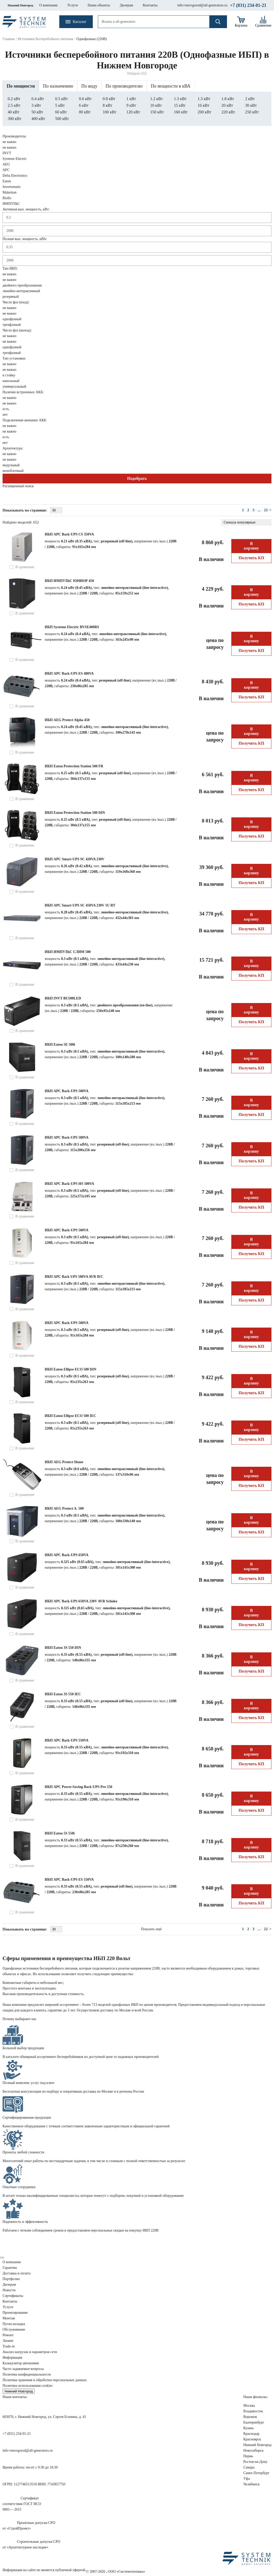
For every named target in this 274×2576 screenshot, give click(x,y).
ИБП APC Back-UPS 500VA (66, 1091)
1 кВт (131, 99)
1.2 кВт (156, 99)
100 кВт (109, 112)
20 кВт (227, 105)
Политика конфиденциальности (27, 2374)
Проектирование (15, 2313)
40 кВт (13, 112)
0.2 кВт (14, 99)
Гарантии (10, 2268)
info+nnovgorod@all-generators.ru (202, 5)
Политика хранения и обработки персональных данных (45, 2380)
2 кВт (250, 99)
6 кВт (83, 105)
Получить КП (251, 558)
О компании (12, 2262)
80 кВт (84, 112)
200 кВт (204, 112)
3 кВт (36, 105)
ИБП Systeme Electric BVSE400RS (72, 627)
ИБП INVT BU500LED (63, 998)
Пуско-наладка (14, 2324)
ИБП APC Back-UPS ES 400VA (69, 673)
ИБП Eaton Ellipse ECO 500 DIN (70, 1369)
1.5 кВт (204, 99)
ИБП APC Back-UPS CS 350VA (69, 534)
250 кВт (252, 112)
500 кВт (62, 119)
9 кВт (131, 105)
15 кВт (179, 105)
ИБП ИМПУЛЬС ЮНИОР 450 (69, 581)
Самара (249, 2467)
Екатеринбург (253, 2422)
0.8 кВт (109, 99)
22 (266, 510)
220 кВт (228, 112)
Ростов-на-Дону (255, 2462)
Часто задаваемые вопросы (23, 2369)
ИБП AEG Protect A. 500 (64, 1508)
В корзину (251, 545)
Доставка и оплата (16, 2273)
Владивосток (253, 2411)
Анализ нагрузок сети (30, 2352)
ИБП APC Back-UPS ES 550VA (69, 1879)
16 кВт (203, 105)
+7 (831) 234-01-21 (248, 5)
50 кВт (37, 112)
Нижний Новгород (20, 5)
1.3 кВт (180, 99)
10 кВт (156, 105)
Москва (249, 2405)
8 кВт (107, 105)
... (259, 510)
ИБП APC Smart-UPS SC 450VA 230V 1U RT (80, 905)
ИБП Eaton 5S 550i (60, 1833)
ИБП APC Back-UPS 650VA (66, 1555)
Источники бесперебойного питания (45, 39)
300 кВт (14, 119)
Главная (9, 39)
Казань (248, 2428)
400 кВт (38, 119)
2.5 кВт (14, 105)
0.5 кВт (61, 99)
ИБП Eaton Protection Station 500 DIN (75, 813)
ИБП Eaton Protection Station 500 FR (74, 766)
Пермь (248, 2456)
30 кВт (251, 105)
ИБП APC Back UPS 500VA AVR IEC (74, 1277)
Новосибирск (253, 2450)
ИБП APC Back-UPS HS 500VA (69, 1184)
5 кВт (60, 105)
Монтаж (9, 2318)
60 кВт (61, 112)
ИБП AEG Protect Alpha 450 (67, 720)
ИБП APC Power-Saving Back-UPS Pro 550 (78, 1787)
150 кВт (157, 112)
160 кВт (180, 112)
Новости (9, 2290)
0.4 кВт (37, 99)
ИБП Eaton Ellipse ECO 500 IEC (70, 1416)
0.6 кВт (85, 99)
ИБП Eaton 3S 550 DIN (63, 1648)
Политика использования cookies (27, 2386)
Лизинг (8, 2341)
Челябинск (251, 2484)
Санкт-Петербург (256, 2473)
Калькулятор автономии (21, 2363)
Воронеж (250, 2417)
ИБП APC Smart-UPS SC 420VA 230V (74, 859)
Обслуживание (14, 2329)
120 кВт (133, 112)
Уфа (246, 2478)
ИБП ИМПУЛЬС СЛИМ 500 (68, 952)
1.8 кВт (227, 99)
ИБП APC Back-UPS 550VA (66, 1740)
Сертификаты (13, 2296)
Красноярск (252, 2439)
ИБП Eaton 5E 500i (60, 1044)
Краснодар (251, 2434)
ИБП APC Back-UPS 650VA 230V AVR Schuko (81, 1601)
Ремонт (8, 2335)
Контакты (10, 2301)
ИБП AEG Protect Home (64, 1462)
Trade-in (9, 2346)
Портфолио (11, 2279)
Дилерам (9, 2284)
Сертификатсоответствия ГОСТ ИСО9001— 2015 (22, 2503)
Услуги (8, 2307)
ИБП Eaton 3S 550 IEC (63, 1694)
